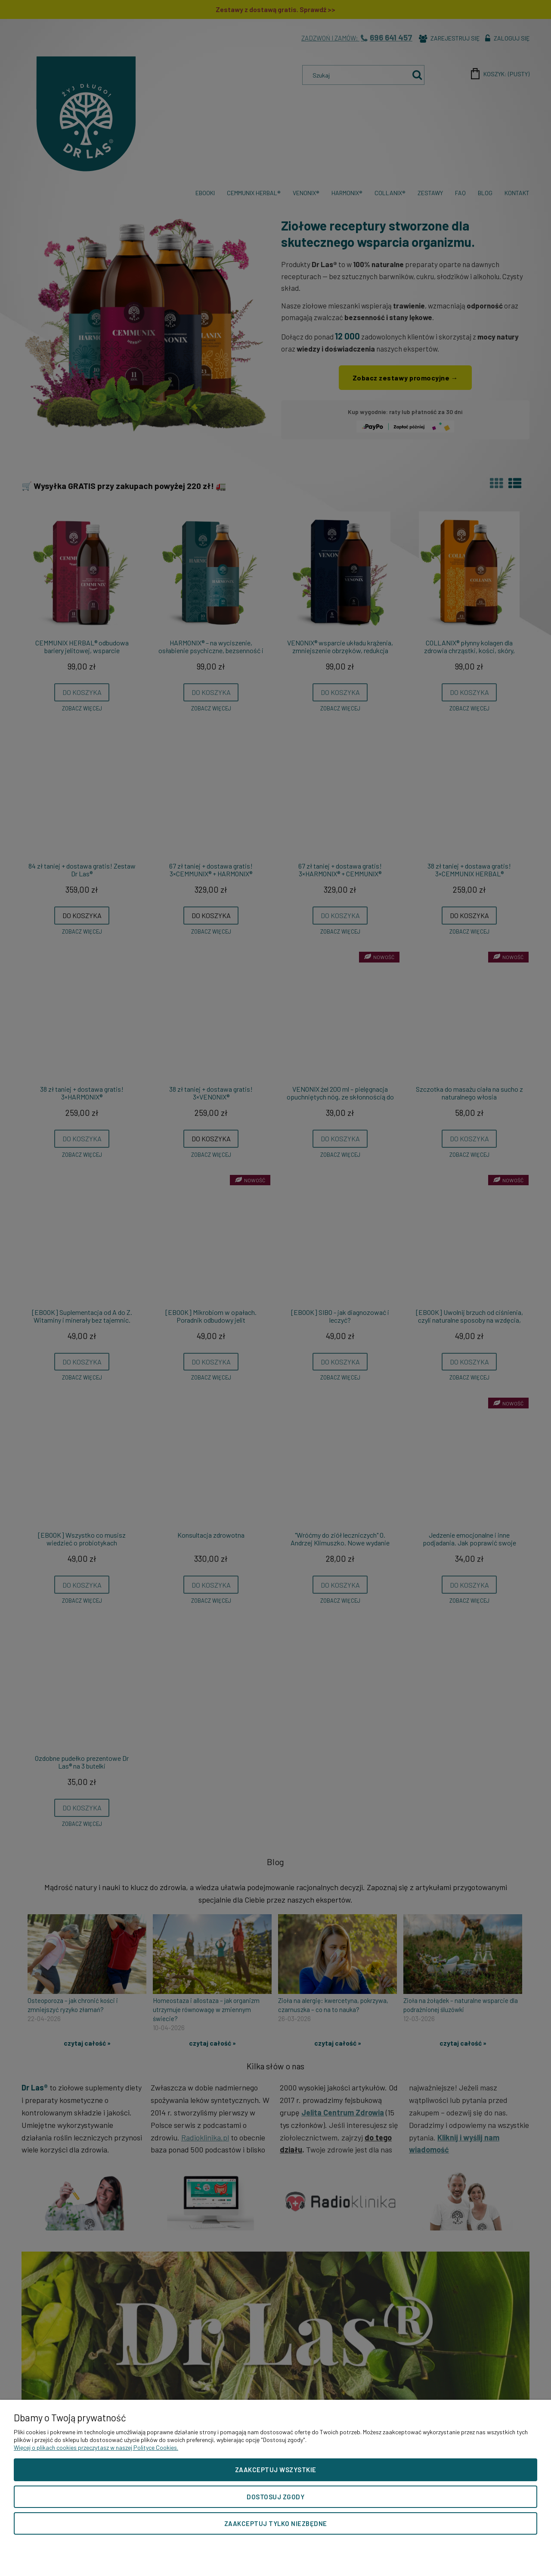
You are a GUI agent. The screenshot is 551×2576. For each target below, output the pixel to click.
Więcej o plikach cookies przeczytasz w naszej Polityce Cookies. (96, 2447)
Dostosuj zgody (275, 2497)
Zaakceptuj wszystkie (275, 2469)
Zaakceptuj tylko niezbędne (275, 2523)
